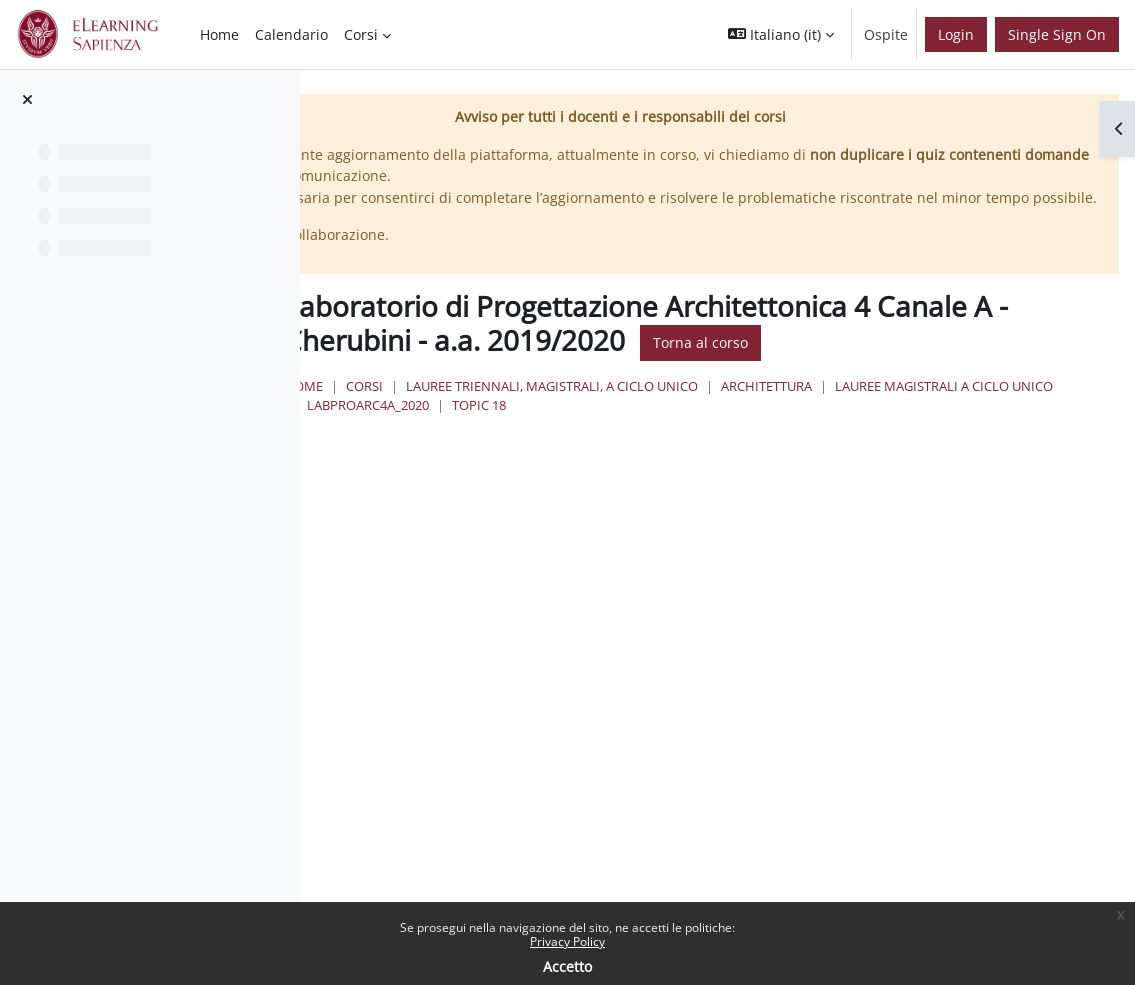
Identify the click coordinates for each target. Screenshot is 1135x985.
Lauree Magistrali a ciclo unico (659, 461)
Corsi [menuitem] (361, 34)
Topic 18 (963, 461)
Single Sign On (1057, 34)
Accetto (567, 966)
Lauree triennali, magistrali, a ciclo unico (795, 441)
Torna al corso (595, 398)
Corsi (607, 441)
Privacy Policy (567, 941)
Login (956, 34)
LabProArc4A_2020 (852, 461)
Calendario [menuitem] (291, 34)
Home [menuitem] (219, 34)
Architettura (1009, 441)
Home (546, 441)
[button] (781, 34)
